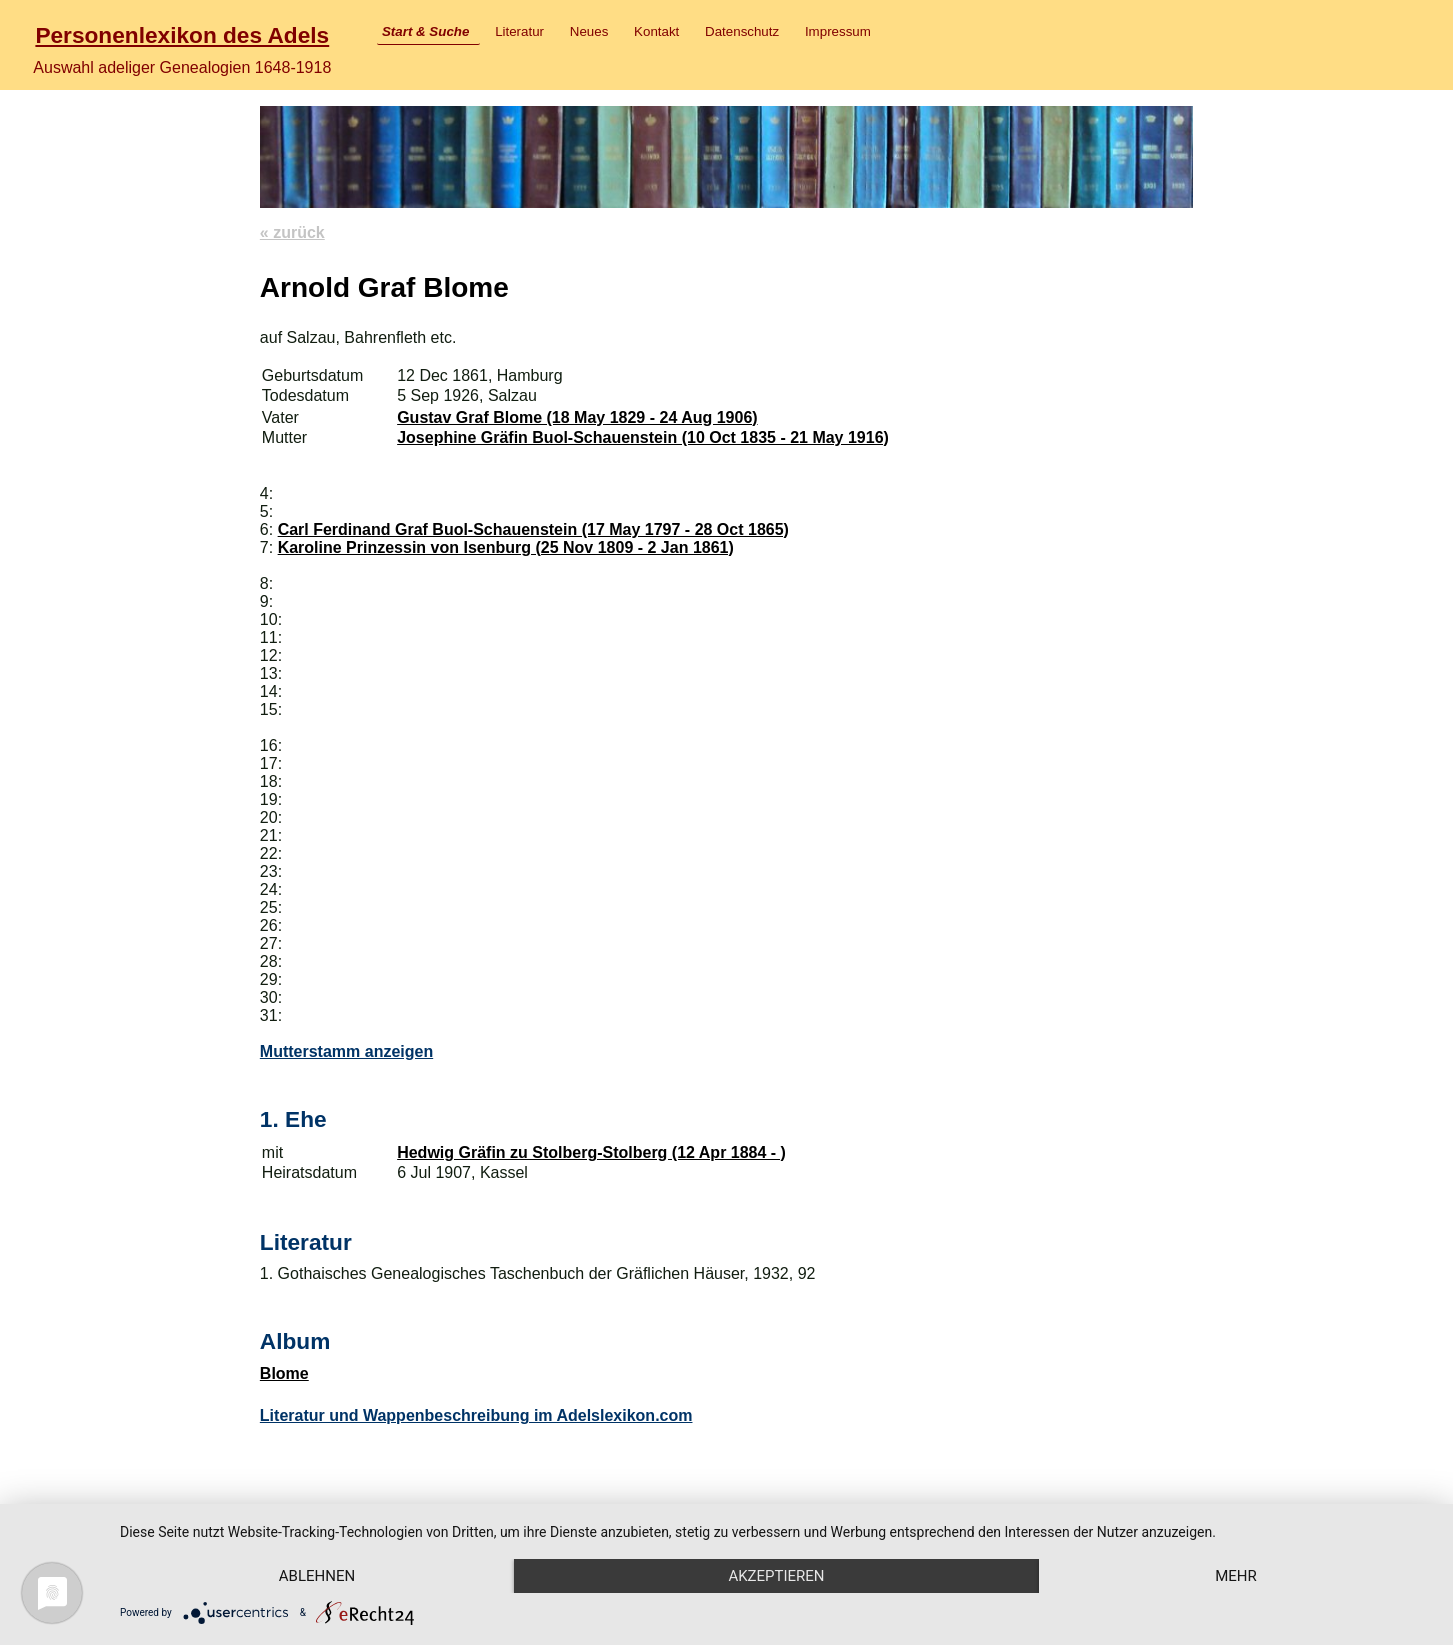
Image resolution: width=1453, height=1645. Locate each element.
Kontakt (656, 31)
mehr (1236, 1576)
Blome (284, 1373)
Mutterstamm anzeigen (346, 1051)
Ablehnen (317, 1576)
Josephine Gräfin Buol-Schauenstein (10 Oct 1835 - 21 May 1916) (643, 437)
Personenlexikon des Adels (182, 35)
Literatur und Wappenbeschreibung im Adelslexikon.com (476, 1415)
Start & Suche (425, 31)
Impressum (838, 31)
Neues (589, 31)
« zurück (292, 232)
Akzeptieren (776, 1576)
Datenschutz (742, 31)
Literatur (519, 31)
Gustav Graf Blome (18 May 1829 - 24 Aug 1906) (577, 417)
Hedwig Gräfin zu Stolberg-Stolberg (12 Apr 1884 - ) (591, 1152)
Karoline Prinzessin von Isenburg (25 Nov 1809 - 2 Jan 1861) (506, 547)
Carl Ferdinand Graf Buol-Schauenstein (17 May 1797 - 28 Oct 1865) (533, 529)
